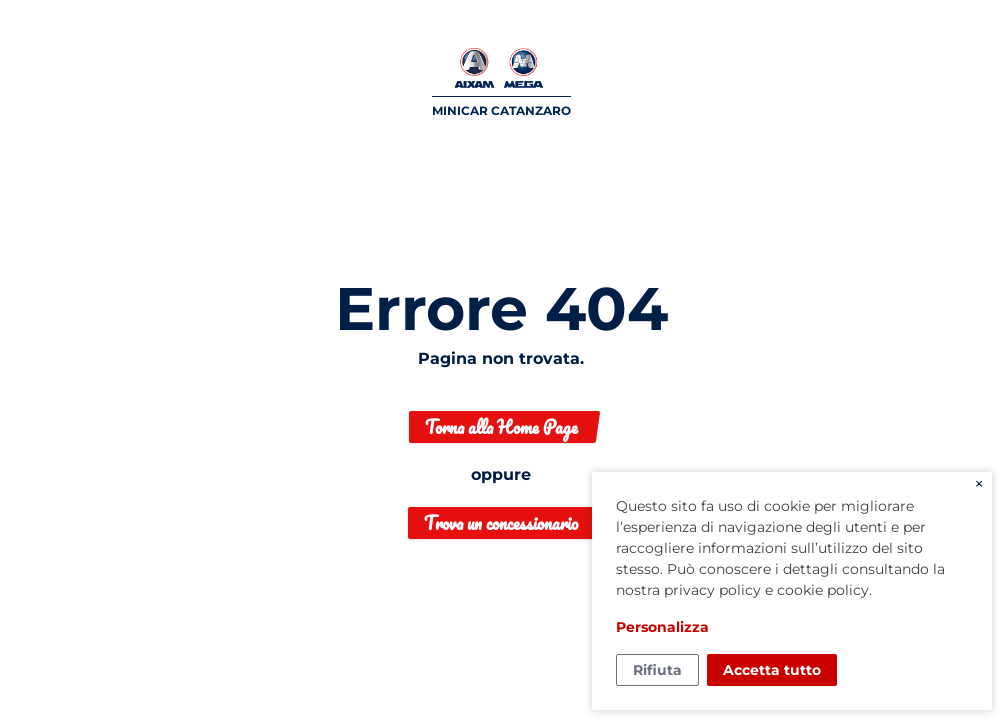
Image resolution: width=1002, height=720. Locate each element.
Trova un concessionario (501, 523)
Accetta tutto (772, 670)
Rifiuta (657, 670)
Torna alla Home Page (501, 427)
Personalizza (662, 627)
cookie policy (823, 590)
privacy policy (712, 590)
